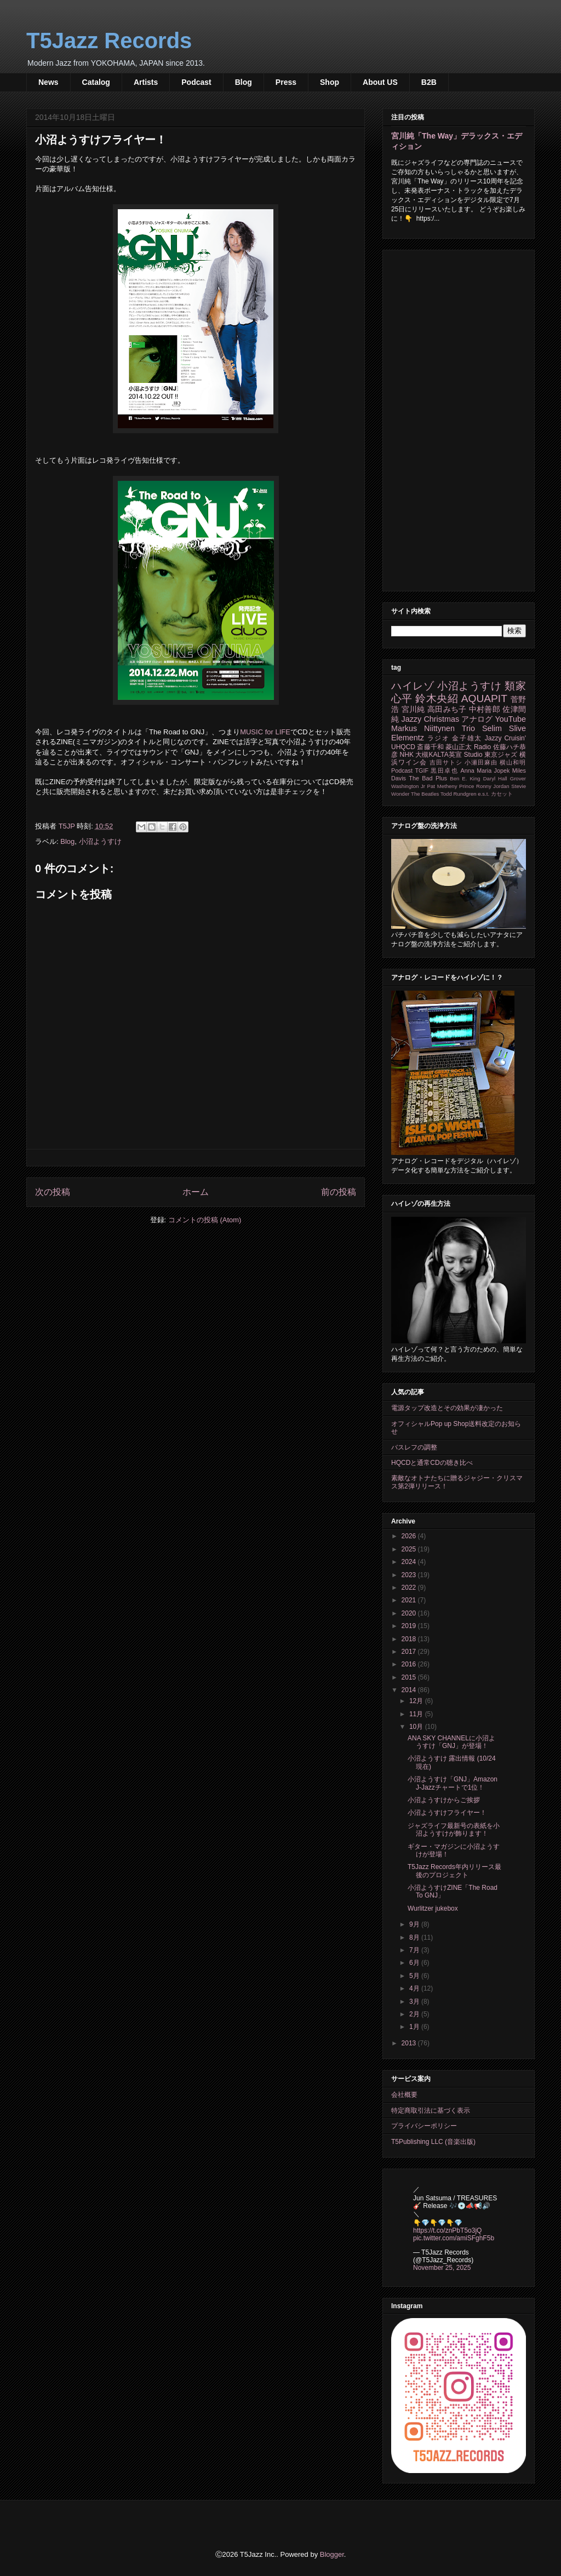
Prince (466, 786)
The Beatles (425, 794)
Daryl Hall (495, 778)
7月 (415, 1950)
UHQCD (403, 747)
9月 (415, 1924)
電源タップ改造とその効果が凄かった (447, 1408)
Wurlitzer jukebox (433, 1908)
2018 (410, 1639)
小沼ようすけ (100, 841)
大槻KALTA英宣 (438, 754)
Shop (329, 82)
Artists (146, 82)
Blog (243, 82)
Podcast (196, 82)
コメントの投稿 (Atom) (205, 1220)
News (48, 82)
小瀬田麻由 (481, 762)
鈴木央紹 (436, 698)
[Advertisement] (458, 418)
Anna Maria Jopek (485, 770)
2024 (410, 1562)
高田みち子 (447, 709)
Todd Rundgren (458, 794)
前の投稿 (338, 1192)
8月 (415, 1937)
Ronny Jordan (493, 786)
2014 (410, 1690)
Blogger (332, 2554)
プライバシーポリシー (424, 2126)
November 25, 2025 (442, 2268)
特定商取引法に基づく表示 (430, 2110)
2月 (415, 2014)
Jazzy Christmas (430, 719)
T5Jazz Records (109, 40)
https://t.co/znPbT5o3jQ (447, 2230)
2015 (410, 1677)
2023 (410, 1575)
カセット (502, 794)
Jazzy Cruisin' (505, 738)
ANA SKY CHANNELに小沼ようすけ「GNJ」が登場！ (451, 1742)
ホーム (195, 1192)
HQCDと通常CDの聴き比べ (432, 1463)
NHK (407, 754)
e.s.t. (483, 794)
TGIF (421, 770)
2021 (410, 1600)
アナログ (477, 719)
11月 (417, 1714)
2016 (410, 1664)
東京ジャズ (501, 754)
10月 (417, 1726)
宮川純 (413, 709)
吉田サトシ (446, 762)
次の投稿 (52, 1192)
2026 (410, 1536)
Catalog (96, 82)
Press (286, 82)
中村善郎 (484, 709)
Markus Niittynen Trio (433, 728)
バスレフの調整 (414, 1447)
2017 (410, 1651)
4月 (415, 1988)
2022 (410, 1587)
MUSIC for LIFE (265, 732)
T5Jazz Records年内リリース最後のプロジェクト (454, 1870)
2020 (410, 1613)
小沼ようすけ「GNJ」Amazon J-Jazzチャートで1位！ (452, 1783)
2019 (410, 1626)
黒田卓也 (444, 770)
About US (380, 82)
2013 (410, 2043)
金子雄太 (467, 738)
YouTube (510, 719)
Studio (473, 754)
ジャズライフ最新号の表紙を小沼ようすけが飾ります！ (454, 1829)
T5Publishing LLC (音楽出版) (433, 2142)
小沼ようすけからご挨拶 (444, 1800)
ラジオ (438, 738)
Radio (482, 747)
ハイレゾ (412, 686)
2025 (410, 1549)
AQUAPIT (484, 698)
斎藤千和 (430, 747)
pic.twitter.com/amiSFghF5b (453, 2238)
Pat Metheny (442, 786)
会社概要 (404, 2094)
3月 (415, 2001)
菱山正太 (458, 747)
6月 (415, 1963)
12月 (417, 1701)
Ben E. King (465, 778)
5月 (415, 1976)
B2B (429, 82)
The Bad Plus (428, 778)
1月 (415, 2027)
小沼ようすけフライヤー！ (447, 1812)
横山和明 (513, 762)
